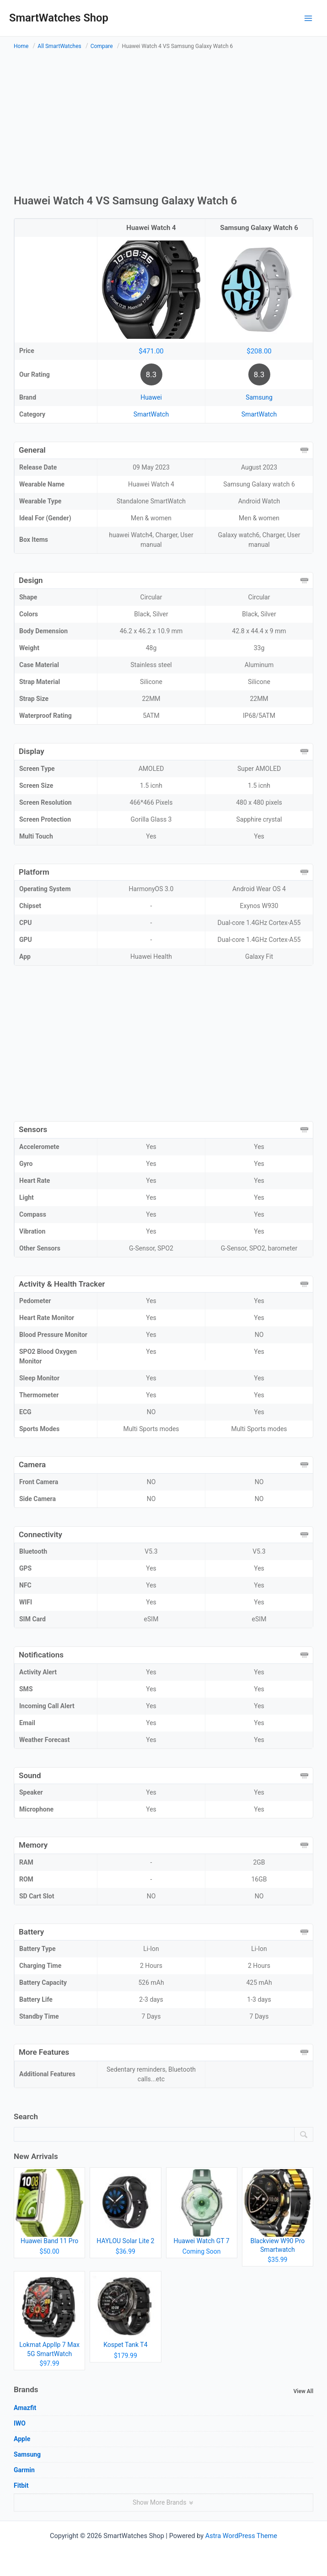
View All (303, 2391)
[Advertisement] (163, 124)
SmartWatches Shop (58, 17)
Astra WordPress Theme (241, 2536)
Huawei (151, 397)
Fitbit (21, 2485)
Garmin (24, 2470)
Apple (22, 2438)
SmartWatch (151, 414)
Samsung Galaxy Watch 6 (259, 228)
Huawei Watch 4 (151, 228)
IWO (20, 2423)
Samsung (259, 397)
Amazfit (25, 2407)
